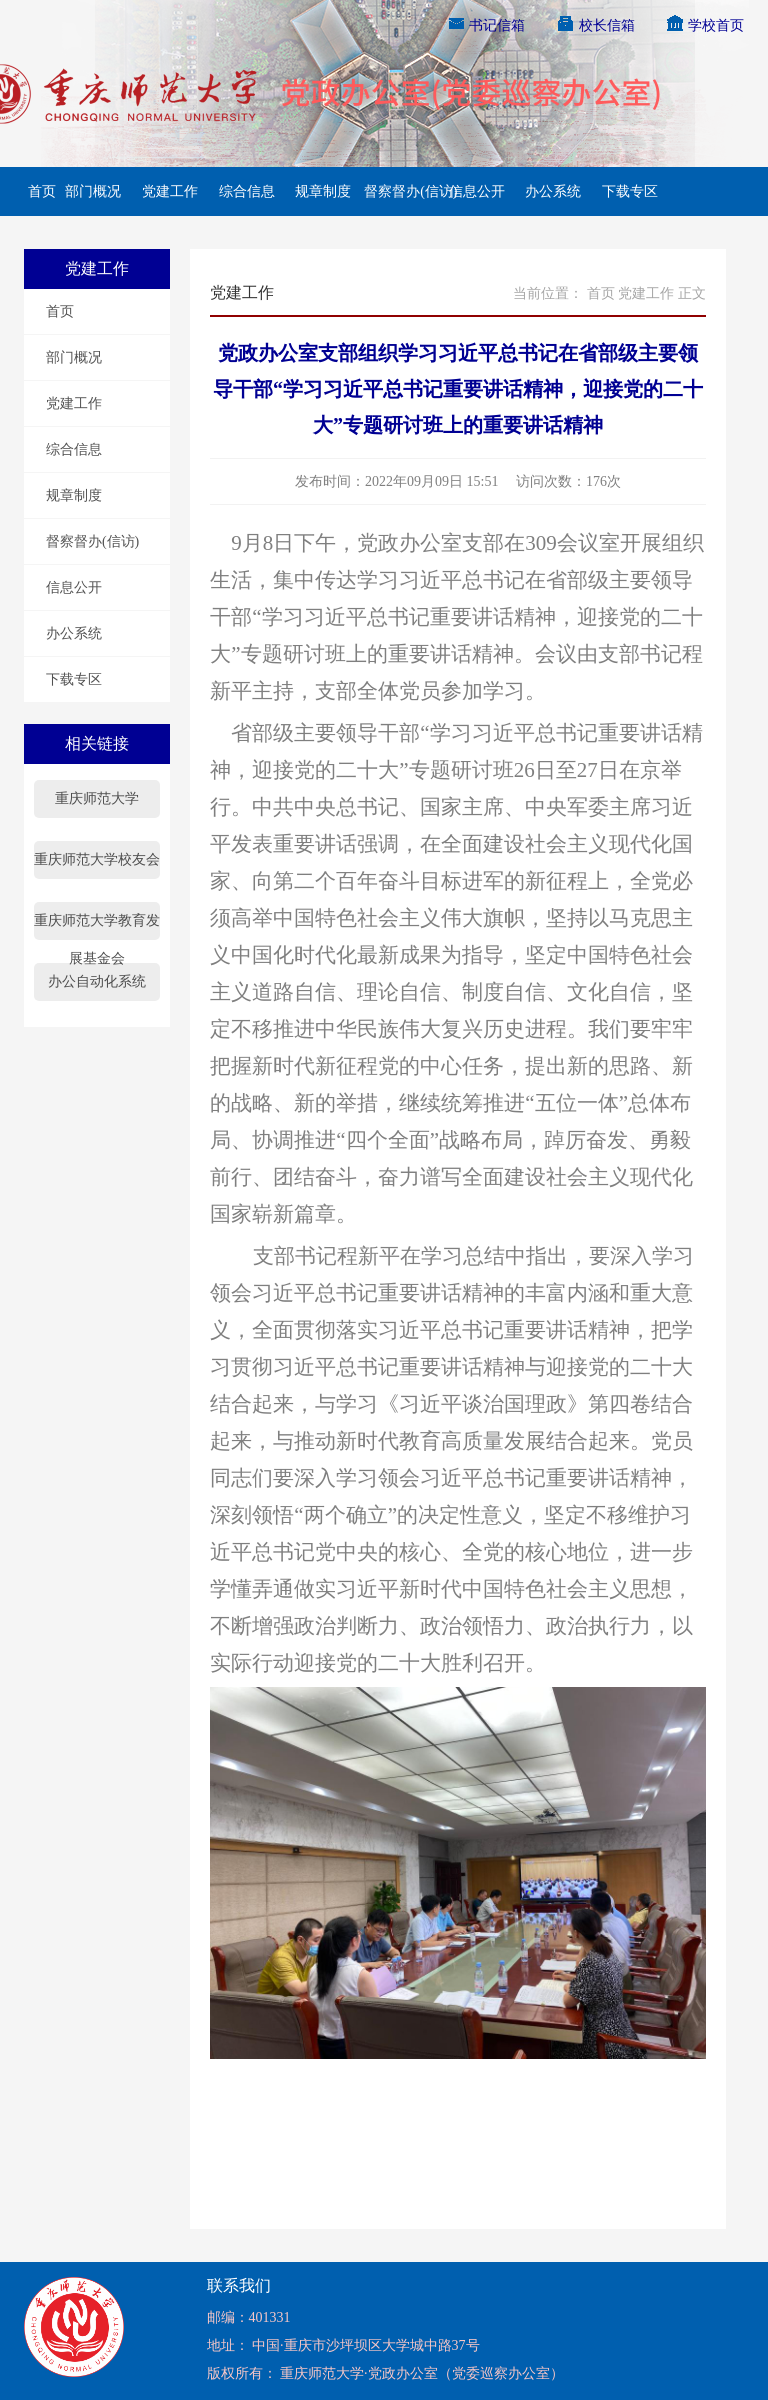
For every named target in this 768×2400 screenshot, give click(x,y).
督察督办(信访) (400, 191)
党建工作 (170, 191)
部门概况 (93, 191)
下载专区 (630, 191)
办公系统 (553, 191)
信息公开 (477, 191)
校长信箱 (595, 25)
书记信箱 (486, 25)
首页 (40, 191)
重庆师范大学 (97, 798)
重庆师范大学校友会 (97, 859)
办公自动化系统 (97, 981)
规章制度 (323, 191)
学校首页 (705, 25)
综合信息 (247, 191)
